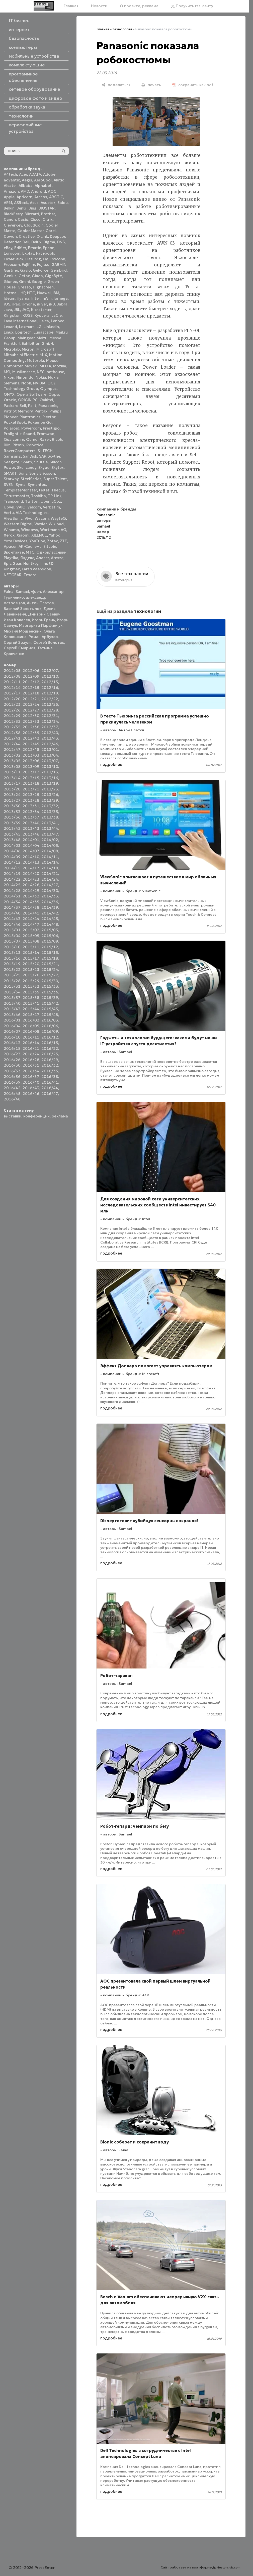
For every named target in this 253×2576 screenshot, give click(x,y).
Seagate (11, 462)
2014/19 (12, 873)
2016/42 (12, 1087)
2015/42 (49, 1003)
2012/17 (12, 693)
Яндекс (27, 557)
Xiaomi (23, 535)
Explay (28, 253)
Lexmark (27, 326)
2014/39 (49, 907)
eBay (8, 247)
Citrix (48, 219)
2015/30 (49, 980)
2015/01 (12, 930)
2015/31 (12, 986)
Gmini (24, 281)
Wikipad (56, 524)
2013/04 (49, 755)
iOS (7, 304)
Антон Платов (40, 602)
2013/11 (12, 772)
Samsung (12, 456)
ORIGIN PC (28, 399)
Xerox (9, 535)
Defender (12, 242)
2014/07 (31, 851)
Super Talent (55, 478)
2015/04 (12, 935)
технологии (122, 29)
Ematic (34, 247)
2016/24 (31, 1054)
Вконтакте (14, 552)
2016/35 (49, 1071)
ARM (8, 202)
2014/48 (49, 924)
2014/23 (31, 879)
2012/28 (49, 710)
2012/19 (49, 693)
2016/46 (31, 1093)
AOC (52, 191)
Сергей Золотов (48, 642)
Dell (26, 242)
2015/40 (12, 1003)
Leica (44, 321)
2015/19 (12, 963)
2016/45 (12, 1093)
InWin (47, 298)
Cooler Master (30, 230)
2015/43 (12, 1008)
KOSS (28, 315)
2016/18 (12, 1048)
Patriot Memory (18, 411)
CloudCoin (34, 225)
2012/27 (31, 710)
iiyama (23, 298)
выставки (12, 1116)
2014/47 (31, 924)
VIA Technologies (32, 512)
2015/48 (49, 1014)
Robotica (34, 445)
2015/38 (31, 997)
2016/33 (12, 1071)
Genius (10, 275)
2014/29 (31, 890)
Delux (36, 242)
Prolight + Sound (19, 433)
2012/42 (31, 738)
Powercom (31, 428)
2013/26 (49, 794)
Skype (43, 467)
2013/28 (31, 800)
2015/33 (49, 986)
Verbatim (51, 507)
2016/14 (31, 1042)
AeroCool (43, 180)
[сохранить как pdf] (192, 85)
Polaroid (11, 428)
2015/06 (49, 935)
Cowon (10, 236)
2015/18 (49, 958)
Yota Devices (15, 541)
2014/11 (49, 856)
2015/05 (31, 935)
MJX (43, 354)
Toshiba (38, 495)
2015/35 (31, 992)
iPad (16, 304)
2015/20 (31, 963)
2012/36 (31, 727)
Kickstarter (41, 309)
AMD (25, 191)
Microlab (12, 349)
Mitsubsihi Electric (21, 354)
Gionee (10, 281)
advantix (12, 180)
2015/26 (31, 975)
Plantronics (30, 417)
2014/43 (12, 918)
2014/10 (31, 856)
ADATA (35, 174)
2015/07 (12, 941)
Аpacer (10, 546)
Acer (23, 174)
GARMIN (58, 264)
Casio (23, 219)
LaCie (56, 315)
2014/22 (12, 879)
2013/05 (12, 760)
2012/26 (12, 710)
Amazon (11, 191)
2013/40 (31, 822)
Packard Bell (15, 405)
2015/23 (31, 969)
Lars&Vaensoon (36, 569)
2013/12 (31, 772)
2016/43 (31, 1087)
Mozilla (59, 366)
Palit (32, 405)
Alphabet (43, 185)
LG (39, 326)
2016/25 (49, 1054)
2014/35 (31, 901)
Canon (10, 219)
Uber (45, 501)
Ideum (9, 298)
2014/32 (31, 896)
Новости (99, 6)
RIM (7, 445)
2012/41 (12, 738)
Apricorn (24, 196)
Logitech (23, 332)
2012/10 (49, 676)
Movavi (31, 366)
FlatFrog (33, 259)
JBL (17, 309)
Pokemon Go (40, 422)
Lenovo (57, 321)
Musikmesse (23, 371)
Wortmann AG (53, 529)
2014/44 (31, 918)
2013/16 (49, 777)
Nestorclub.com (228, 2567)
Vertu (9, 512)
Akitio (59, 180)
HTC (31, 292)
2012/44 (12, 744)
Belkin (9, 208)
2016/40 (31, 1082)
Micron (28, 349)
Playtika (11, 557)
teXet (44, 490)
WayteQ (58, 518)
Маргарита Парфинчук (40, 625)
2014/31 (12, 896)
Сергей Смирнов (19, 648)
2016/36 (12, 1076)
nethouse (55, 371)
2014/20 (31, 873)
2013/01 (49, 749)
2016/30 (12, 1065)
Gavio (25, 270)
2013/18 (31, 783)
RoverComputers (20, 450)
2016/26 (12, 1059)
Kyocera (42, 315)
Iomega (61, 298)
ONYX (9, 394)
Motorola (35, 360)
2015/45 (49, 1008)
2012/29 (12, 715)
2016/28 (31, 1059)
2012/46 (49, 744)
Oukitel (46, 399)
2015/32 (31, 986)
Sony (23, 473)
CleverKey (13, 225)
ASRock (21, 202)
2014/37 (12, 907)
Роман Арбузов (43, 636)
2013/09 (31, 766)
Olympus (48, 388)
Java (8, 309)
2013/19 (49, 783)
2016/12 (49, 1037)
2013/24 (12, 794)
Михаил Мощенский (23, 631)
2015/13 (12, 952)
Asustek (48, 202)
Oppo (53, 394)
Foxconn (57, 259)
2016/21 (31, 1048)
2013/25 (31, 794)
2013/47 (49, 834)
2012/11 (12, 681)
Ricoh (57, 439)
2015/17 (31, 958)
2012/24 (31, 704)
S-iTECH (45, 450)
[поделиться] (116, 85)
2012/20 (12, 698)
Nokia (41, 377)
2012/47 (12, 749)
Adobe (49, 174)
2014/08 (49, 851)
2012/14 (12, 687)
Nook (26, 383)
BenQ (22, 208)
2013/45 (12, 834)
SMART (10, 473)
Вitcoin (49, 546)
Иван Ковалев (17, 619)
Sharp (26, 462)
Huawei (44, 292)
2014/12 (12, 862)
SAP (42, 456)
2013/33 (12, 811)
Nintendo (25, 377)
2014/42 (49, 913)
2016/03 (49, 1020)
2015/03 (49, 930)
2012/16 (49, 687)
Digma (49, 242)
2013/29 (49, 800)
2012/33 (31, 721)
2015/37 (12, 997)
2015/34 (12, 992)
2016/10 (12, 1037)
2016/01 (12, 1020)
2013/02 (12, 755)
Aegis (27, 180)
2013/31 (31, 805)
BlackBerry (13, 214)
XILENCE (39, 535)
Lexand (10, 326)
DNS (61, 242)
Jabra (62, 304)
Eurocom (12, 253)
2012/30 (31, 715)
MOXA (45, 366)
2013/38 (49, 817)
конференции (36, 1116)
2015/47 (31, 1014)
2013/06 (31, 760)
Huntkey (30, 563)
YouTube (37, 541)
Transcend (13, 501)
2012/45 (31, 744)
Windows (29, 529)
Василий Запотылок (22, 608)
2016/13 (12, 1042)
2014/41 (31, 913)
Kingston (12, 315)
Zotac (52, 541)
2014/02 (49, 839)
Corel (51, 230)
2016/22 (49, 1048)
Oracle (10, 399)
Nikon (9, 377)
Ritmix (18, 445)
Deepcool (58, 236)
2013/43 (31, 828)
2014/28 (12, 890)
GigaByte (53, 275)
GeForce (40, 270)
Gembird (58, 270)
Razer (45, 439)
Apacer (42, 557)
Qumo (32, 439)
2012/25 (49, 704)
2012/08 (12, 676)
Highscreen (43, 287)
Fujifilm (28, 264)
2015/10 (12, 947)
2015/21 (49, 963)
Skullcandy (26, 467)
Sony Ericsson (42, 473)
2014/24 (49, 879)
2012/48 (31, 749)
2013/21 (31, 789)
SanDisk (30, 456)
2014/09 (12, 856)
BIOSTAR (47, 208)
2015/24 (49, 969)
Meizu (42, 338)
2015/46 (12, 1014)
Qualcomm (14, 439)
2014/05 (49, 845)
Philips (55, 411)
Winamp (11, 529)
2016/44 (49, 1087)
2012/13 (49, 681)
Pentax (41, 411)
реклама (60, 1116)
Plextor (48, 417)
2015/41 (31, 1003)
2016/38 (49, 1076)
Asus (34, 202)
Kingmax (12, 569)
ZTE (63, 541)
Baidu (62, 202)
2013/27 (12, 800)
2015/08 (31, 941)
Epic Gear (12, 563)
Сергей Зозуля (17, 642)
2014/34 (12, 901)
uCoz (56, 501)
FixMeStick (13, 259)
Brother (48, 214)
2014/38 (31, 907)
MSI (7, 371)
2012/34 (49, 721)
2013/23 (49, 789)
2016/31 (31, 1065)
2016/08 (31, 1031)
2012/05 (12, 670)
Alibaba (26, 185)
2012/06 (31, 670)
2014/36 (49, 901)
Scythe (54, 456)
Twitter (32, 501)
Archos (40, 196)
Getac (24, 275)
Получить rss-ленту (192, 6)
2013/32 (49, 805)
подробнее (111, 764)
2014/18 (49, 868)
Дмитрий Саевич (44, 614)
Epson (48, 247)
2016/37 (31, 1076)
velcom (34, 507)
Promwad (45, 433)
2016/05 (31, 1025)
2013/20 (12, 789)
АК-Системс (30, 546)
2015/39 (49, 997)
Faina (9, 591)
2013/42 (12, 828)
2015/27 (49, 975)
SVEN (9, 484)
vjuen (36, 591)
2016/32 (49, 1065)
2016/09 (49, 1031)
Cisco (35, 219)
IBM (56, 292)
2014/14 (49, 862)
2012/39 (31, 732)
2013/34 (31, 811)
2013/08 (12, 766)
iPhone (28, 304)
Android (38, 191)
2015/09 (49, 941)
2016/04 (12, 1025)
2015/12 (49, 947)
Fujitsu (43, 264)
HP (23, 292)
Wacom (42, 518)
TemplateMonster (20, 490)
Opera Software (31, 394)
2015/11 (31, 947)
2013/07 (49, 760)
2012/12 (31, 681)
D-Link (42, 236)
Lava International (20, 321)
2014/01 (31, 839)
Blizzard (32, 214)
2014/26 (31, 884)
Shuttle (41, 462)
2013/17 (12, 783)
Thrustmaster (16, 495)
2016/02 (31, 1020)
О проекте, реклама (139, 6)
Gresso (24, 287)
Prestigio (51, 428)
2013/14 (12, 777)
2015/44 (31, 1008)
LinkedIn (51, 326)
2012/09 (31, 676)
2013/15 (31, 777)
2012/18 (31, 693)
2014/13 (31, 862)
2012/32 (12, 721)
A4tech (10, 174)
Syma (21, 484)
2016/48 (12, 1099)
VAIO (21, 507)
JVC (25, 309)
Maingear (26, 338)
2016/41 (49, 1082)
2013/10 (49, 766)
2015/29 (31, 980)
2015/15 (49, 952)
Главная (71, 6)
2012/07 (49, 670)
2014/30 (49, 890)
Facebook (45, 253)
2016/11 (31, 1037)
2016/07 (12, 1031)
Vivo (29, 518)
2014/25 (12, 884)
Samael (22, 591)
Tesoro (30, 574)
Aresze (57, 557)
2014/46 (12, 924)
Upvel (9, 507)
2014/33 (49, 896)
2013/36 (12, 817)
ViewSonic (13, 518)
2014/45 (49, 918)
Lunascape (43, 332)
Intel (35, 298)
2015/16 (12, 958)
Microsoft (45, 349)
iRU (52, 304)
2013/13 (49, 772)
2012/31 (49, 715)
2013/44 (49, 828)
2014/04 (31, 845)
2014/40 (12, 913)
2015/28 (12, 980)
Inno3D (46, 563)
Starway (11, 478)
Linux (8, 332)
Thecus (58, 490)
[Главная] (44, 6)
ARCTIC (56, 196)
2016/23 (12, 1054)
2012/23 (12, 704)
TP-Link (54, 495)
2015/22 (12, 969)
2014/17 (31, 868)
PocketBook (15, 422)
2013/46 (31, 834)
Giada (37, 275)
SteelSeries (31, 478)
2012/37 (49, 727)
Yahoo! (55, 535)
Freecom (12, 264)
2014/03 (12, 845)
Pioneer (11, 417)
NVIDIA (39, 383)
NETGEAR (13, 574)
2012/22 (49, 698)
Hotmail (11, 292)
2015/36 (49, 992)
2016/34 (31, 1071)
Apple (9, 196)
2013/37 (31, 817)
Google (39, 281)
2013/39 (12, 822)
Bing (33, 208)
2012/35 (12, 727)
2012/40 (49, 732)
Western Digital (18, 524)
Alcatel (10, 185)
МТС (30, 552)
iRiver (42, 304)
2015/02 (31, 930)
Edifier (20, 247)
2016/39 (12, 1082)
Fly (45, 259)
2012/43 (49, 738)
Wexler (40, 524)
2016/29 (49, 1059)
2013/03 (31, 755)
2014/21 (49, 873)
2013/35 (49, 811)
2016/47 (49, 1093)
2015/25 (12, 975)
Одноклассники (51, 552)
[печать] (151, 85)
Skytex (57, 467)
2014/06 (12, 851)
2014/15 (12, 868)
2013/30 (12, 805)
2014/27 (49, 884)
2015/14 (31, 952)
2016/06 (49, 1025)
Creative (27, 236)
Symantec (37, 484)
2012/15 (31, 687)
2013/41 (49, 822)
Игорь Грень (43, 619)
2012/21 (31, 698)
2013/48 (12, 839)
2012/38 (12, 732)
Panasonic (47, 405)
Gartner (11, 270)
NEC (41, 371)
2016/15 (49, 1042)
